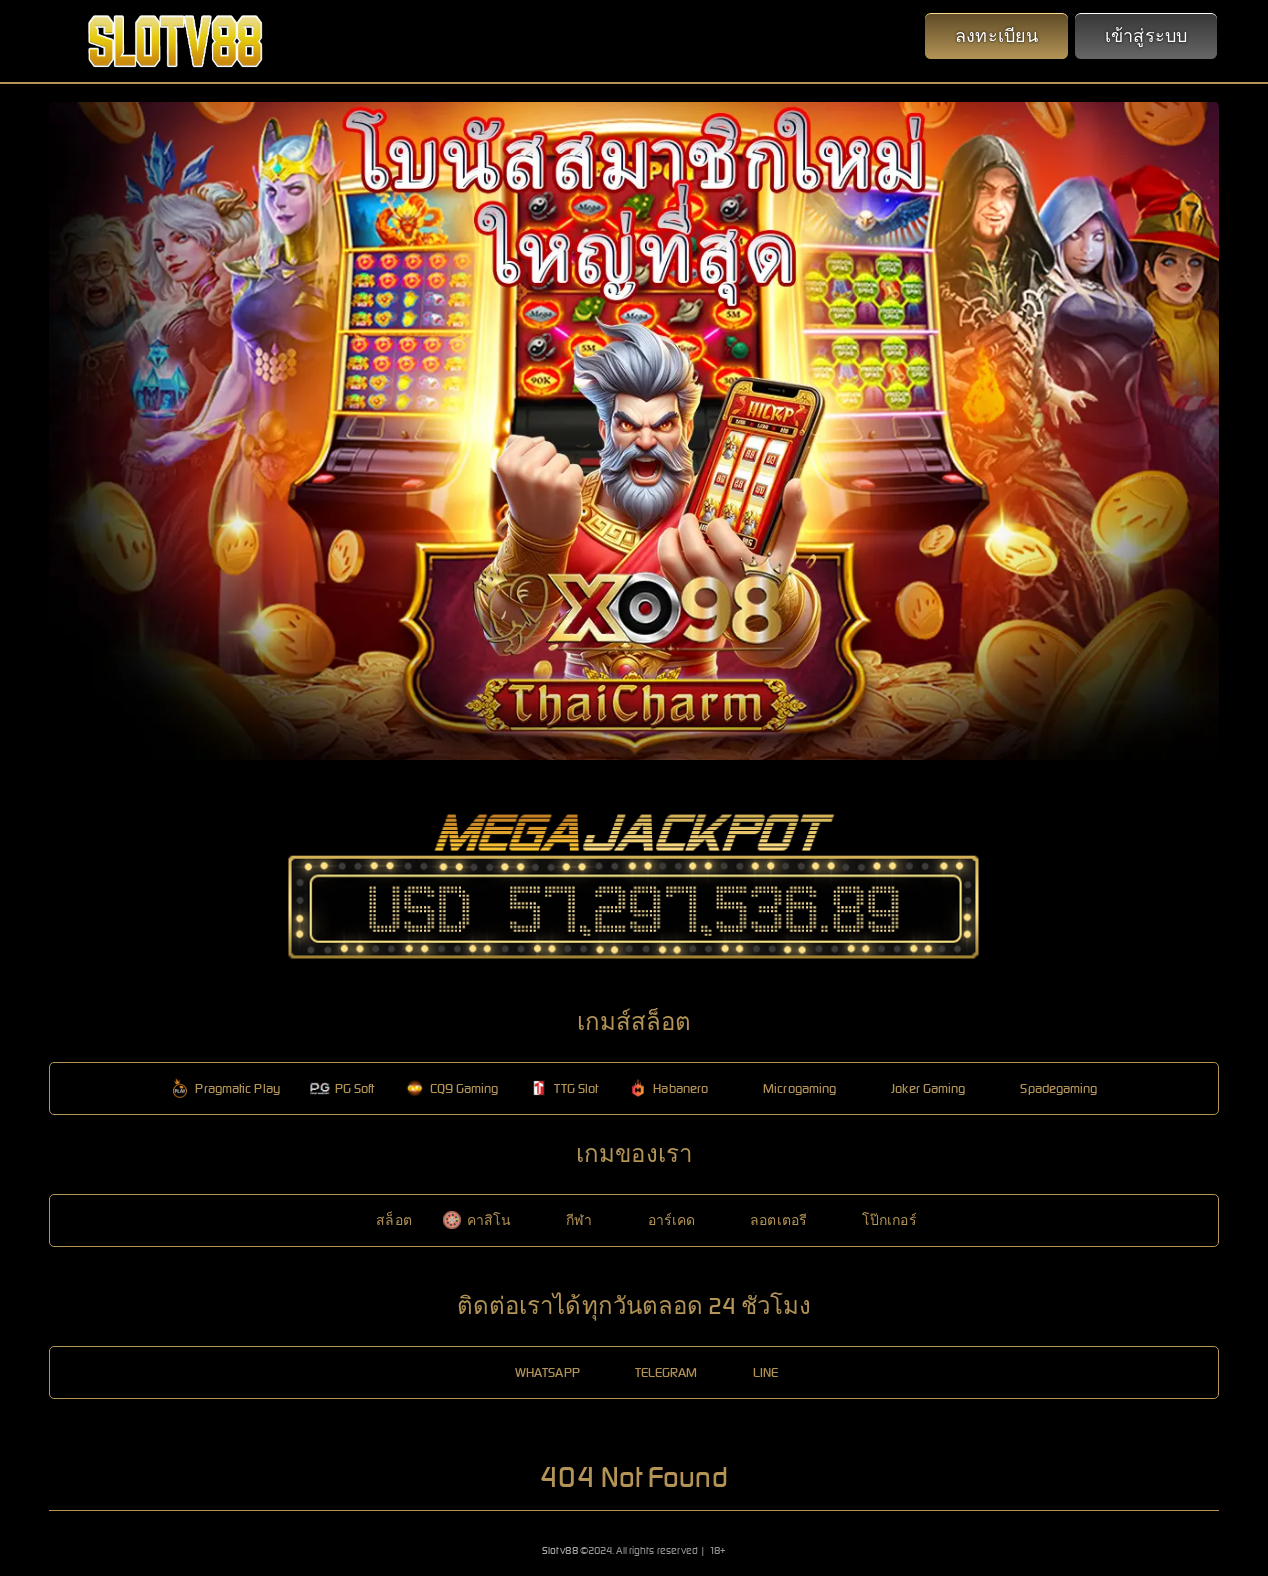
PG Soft (342, 1088)
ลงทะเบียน (996, 36)
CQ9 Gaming (452, 1088)
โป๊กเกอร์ (877, 1220)
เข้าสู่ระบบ (1146, 36)
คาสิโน (477, 1220)
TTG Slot (564, 1088)
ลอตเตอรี (766, 1220)
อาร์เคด (659, 1220)
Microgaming (787, 1088)
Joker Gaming (915, 1088)
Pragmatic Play (224, 1088)
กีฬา (566, 1220)
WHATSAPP (535, 1372)
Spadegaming (1046, 1088)
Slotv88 (560, 1550)
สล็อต (381, 1220)
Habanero (668, 1088)
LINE (753, 1372)
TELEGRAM (654, 1372)
